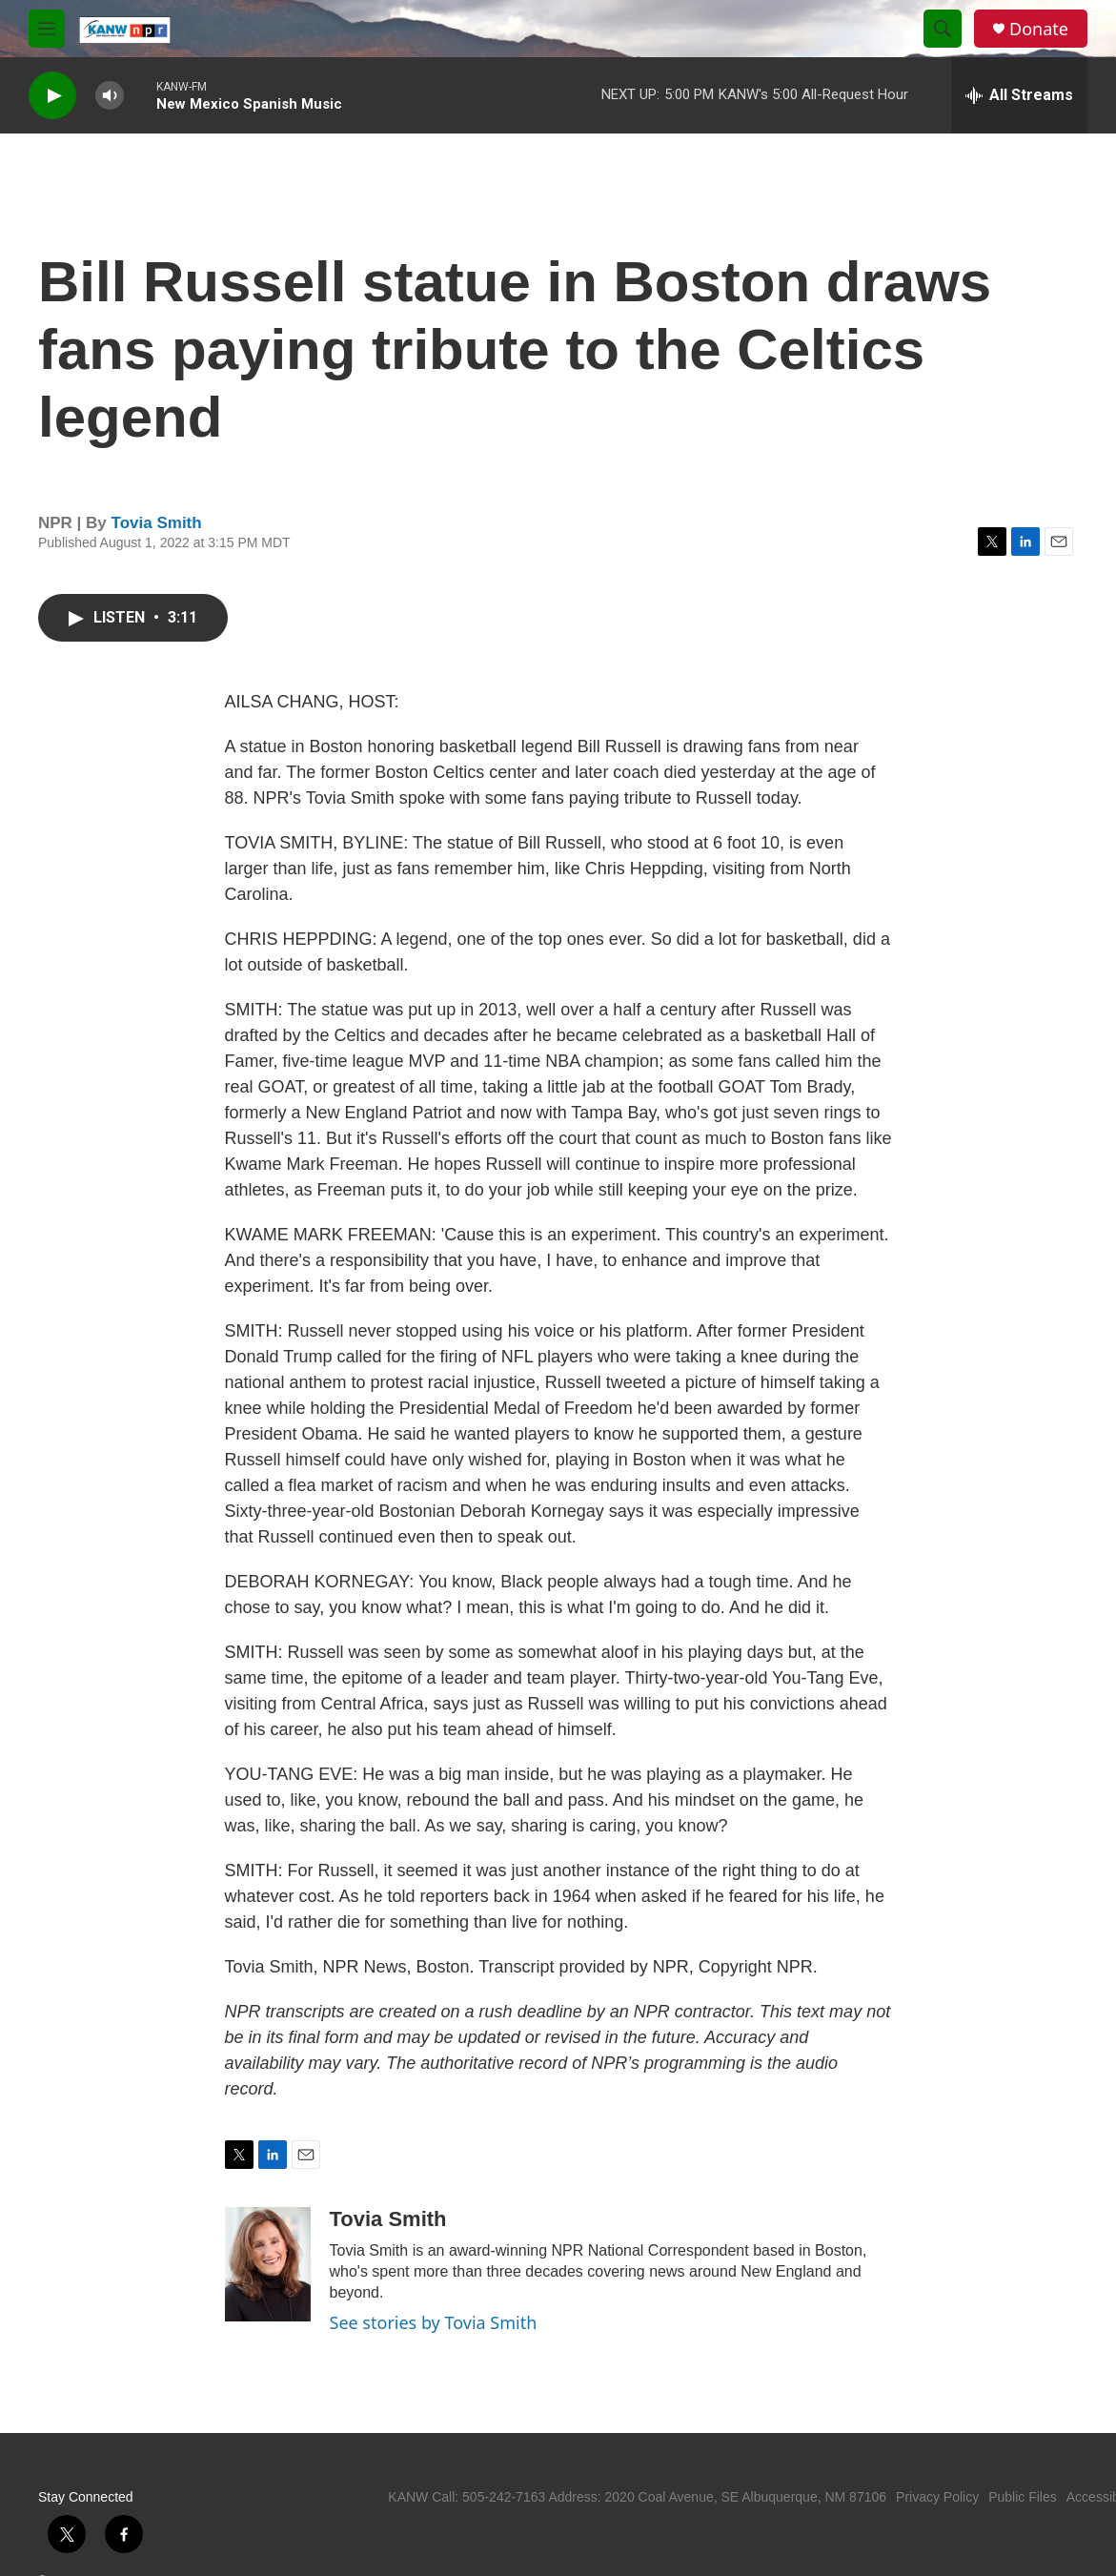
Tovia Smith (157, 523)
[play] (52, 96)
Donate (1038, 29)
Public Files (1022, 2496)
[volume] (109, 95)
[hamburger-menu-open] (47, 29)
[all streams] (1019, 95)
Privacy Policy (937, 2496)
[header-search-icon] (942, 29)
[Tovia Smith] (268, 2264)
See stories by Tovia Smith (434, 2322)
